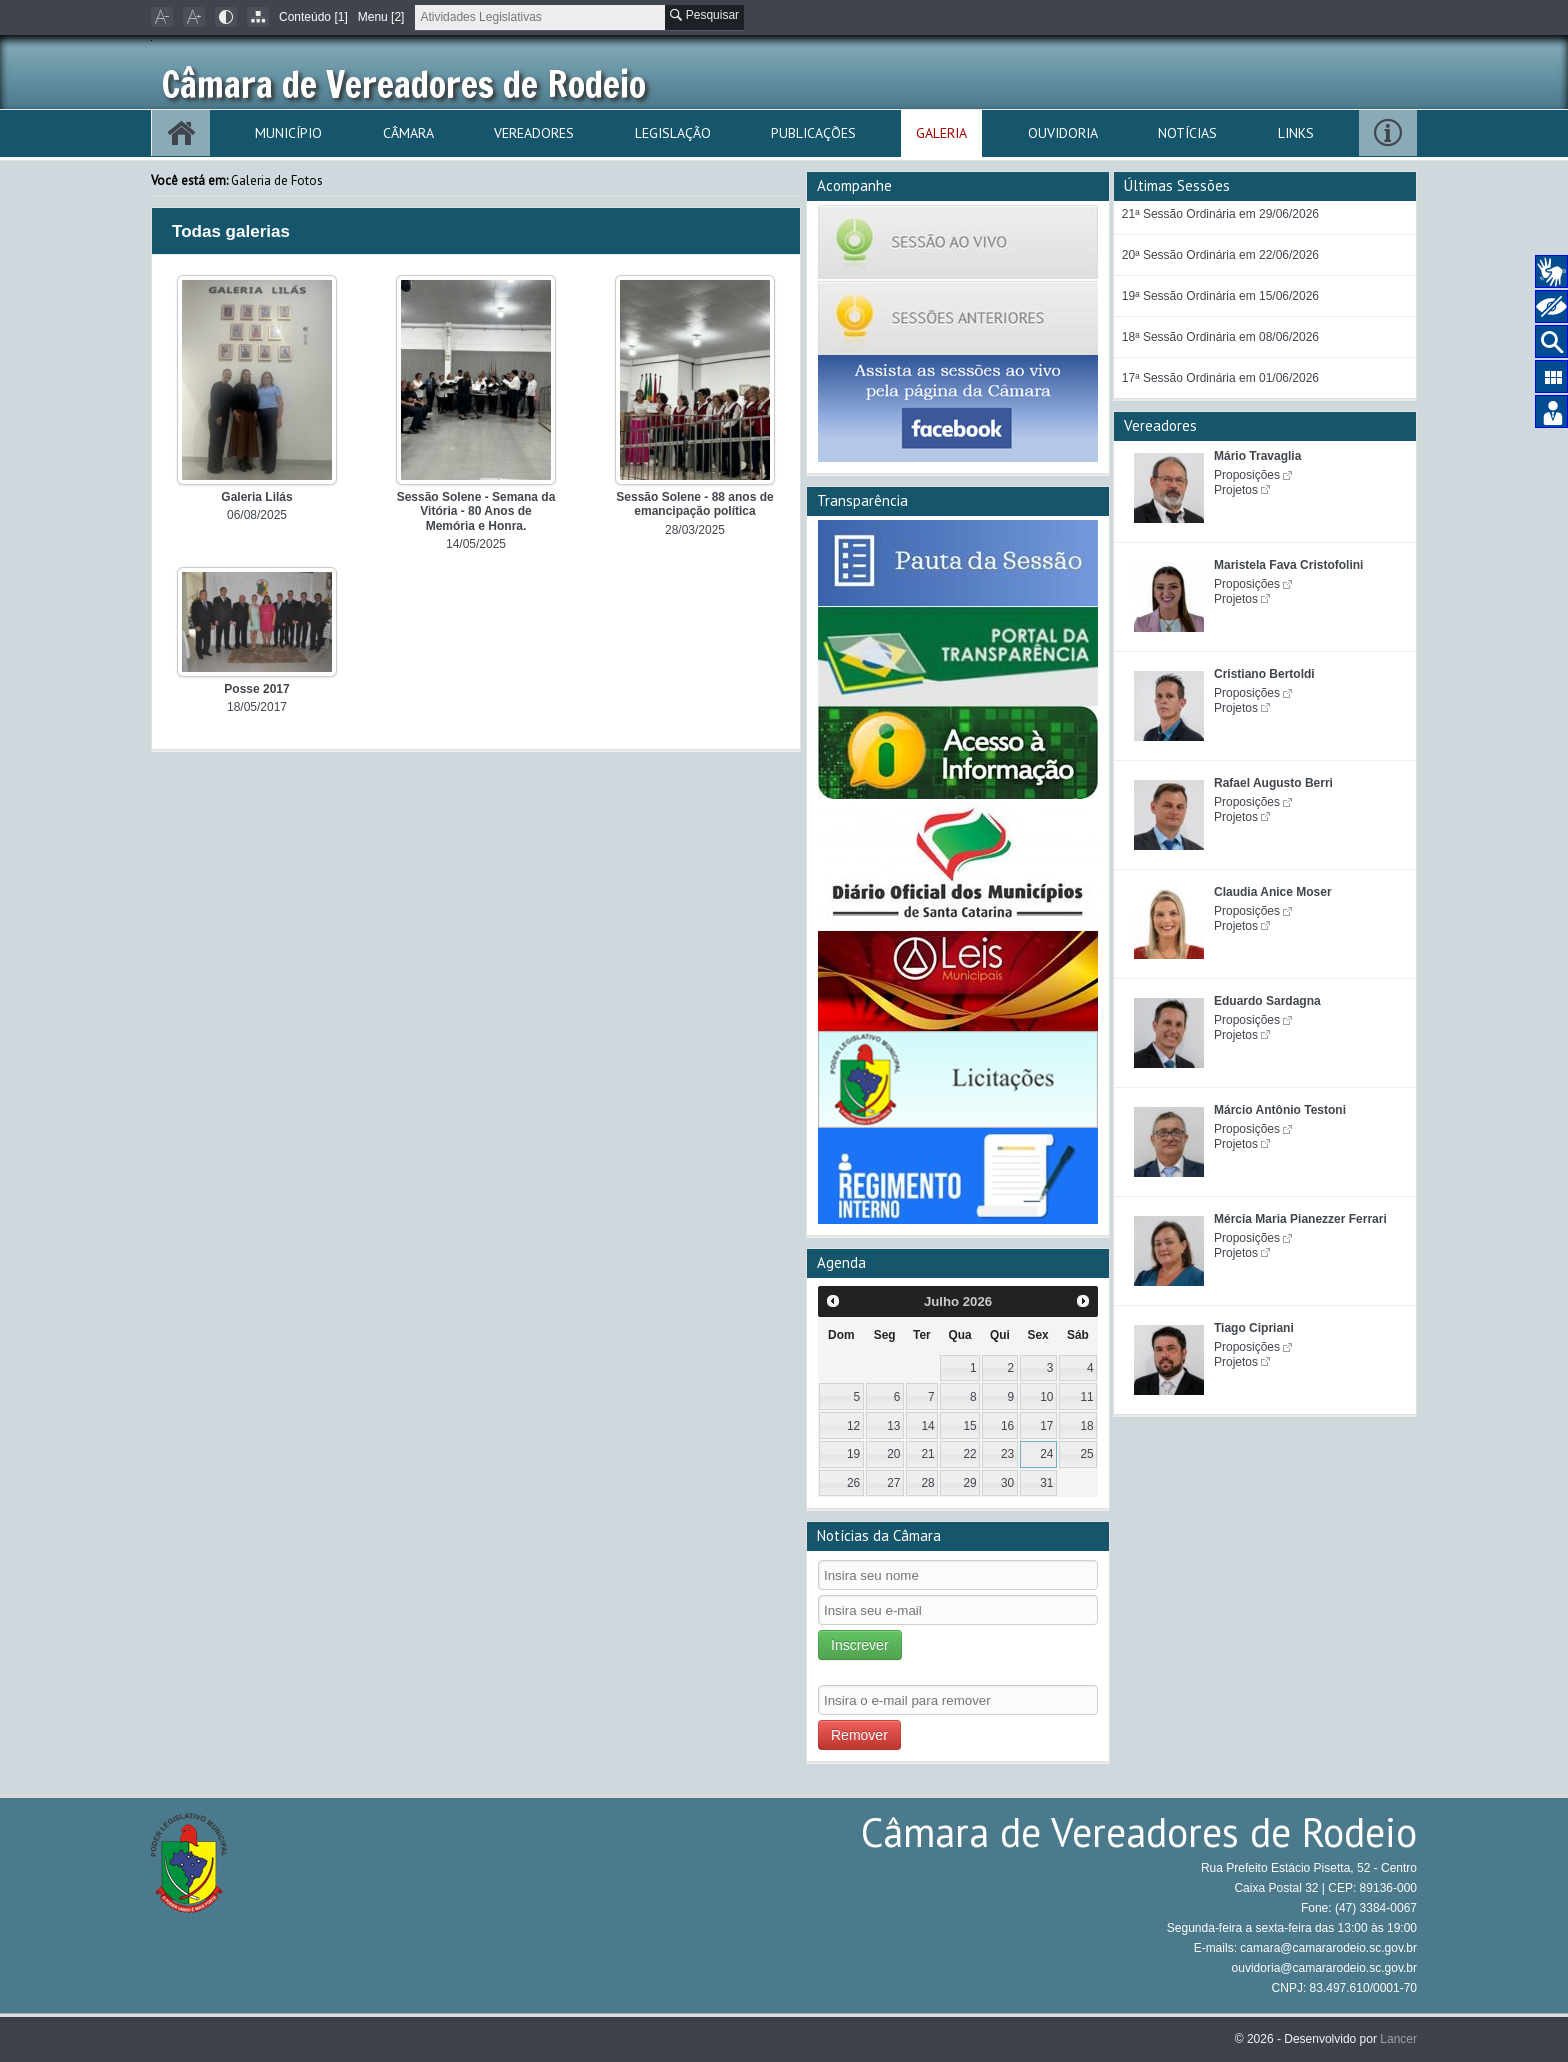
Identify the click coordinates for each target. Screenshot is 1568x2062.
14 (927, 1426)
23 (1007, 1454)
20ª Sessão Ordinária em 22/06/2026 (1220, 255)
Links (1296, 133)
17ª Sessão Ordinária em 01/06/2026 (1220, 378)
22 (970, 1454)
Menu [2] (381, 17)
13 (893, 1426)
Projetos (1236, 490)
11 (1086, 1397)
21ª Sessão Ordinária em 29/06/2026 (1220, 214)
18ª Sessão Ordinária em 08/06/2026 (1220, 337)
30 (1007, 1483)
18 (1086, 1426)
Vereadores (534, 133)
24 (1046, 1454)
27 (893, 1483)
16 (1007, 1426)
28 (927, 1483)
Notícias (1187, 133)
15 (970, 1426)
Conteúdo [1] (313, 17)
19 (853, 1454)
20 (893, 1454)
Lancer (1398, 2039)
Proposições (1247, 475)
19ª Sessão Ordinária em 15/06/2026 (1220, 296)
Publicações (813, 133)
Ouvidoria (1063, 133)
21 (927, 1454)
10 (1046, 1397)
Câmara (408, 133)
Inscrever (860, 1645)
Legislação (673, 133)
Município (288, 133)
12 (853, 1426)
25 (1086, 1454)
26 (853, 1483)
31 (1046, 1483)
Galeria (941, 133)
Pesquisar (704, 15)
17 (1046, 1426)
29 (970, 1483)
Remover (859, 1735)
